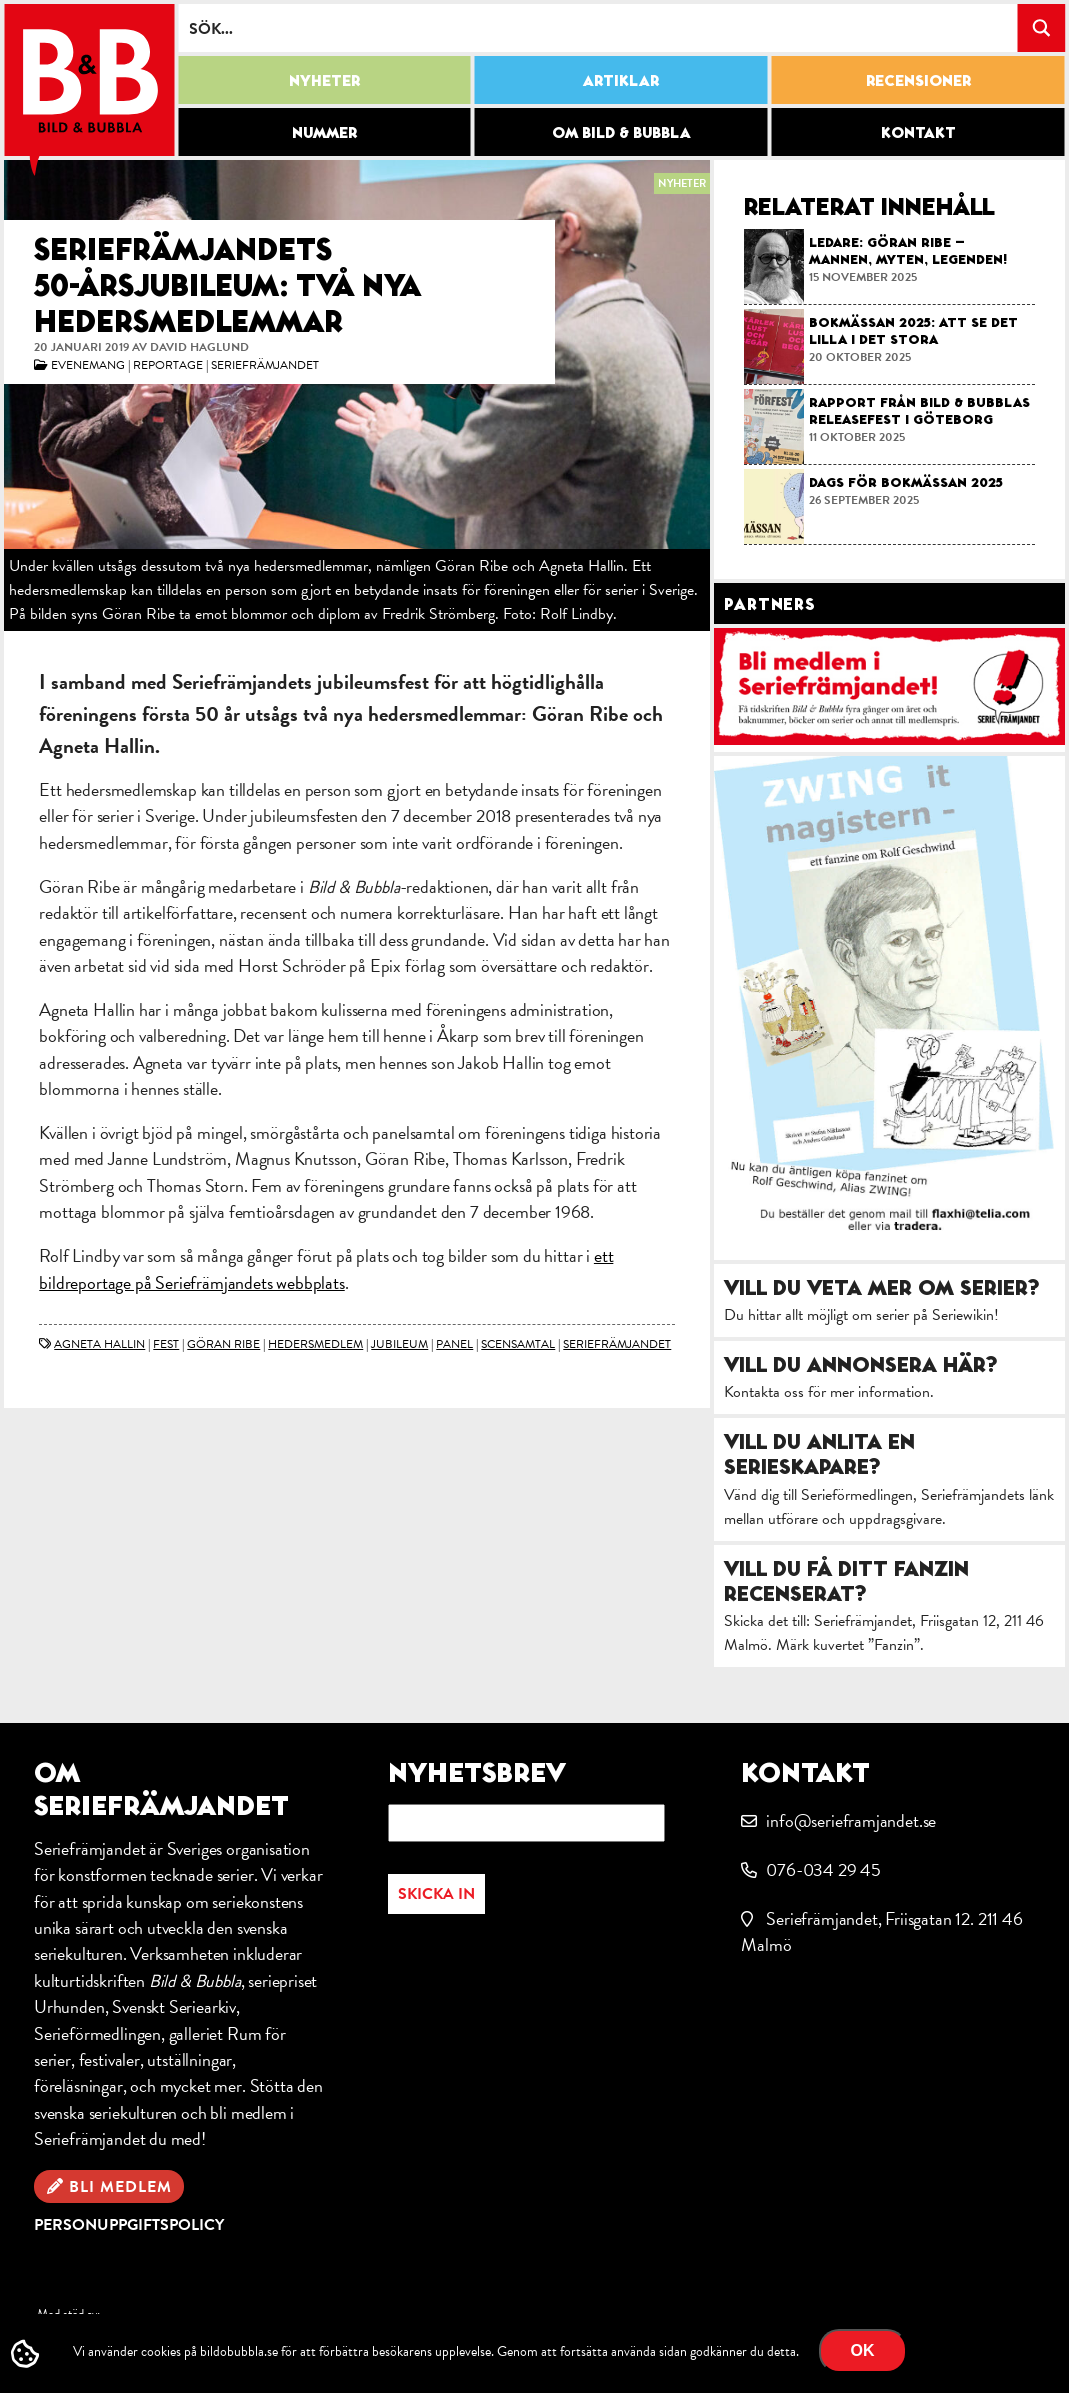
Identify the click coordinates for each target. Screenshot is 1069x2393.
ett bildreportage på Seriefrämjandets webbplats (326, 1268)
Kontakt (918, 132)
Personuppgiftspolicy (129, 2225)
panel (454, 1344)
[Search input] (598, 28)
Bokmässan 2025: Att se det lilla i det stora (913, 330)
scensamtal (518, 1344)
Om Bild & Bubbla (621, 132)
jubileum (399, 1344)
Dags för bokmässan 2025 (906, 482)
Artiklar (621, 80)
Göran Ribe (223, 1344)
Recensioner (918, 80)
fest (166, 1344)
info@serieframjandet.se (851, 1820)
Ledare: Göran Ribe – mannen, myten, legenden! (908, 250)
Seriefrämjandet (265, 365)
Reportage (168, 365)
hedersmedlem (315, 1344)
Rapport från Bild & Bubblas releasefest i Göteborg (919, 410)
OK (863, 2350)
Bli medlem (120, 2187)
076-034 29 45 (823, 1869)
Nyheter (324, 80)
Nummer (324, 132)
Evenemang (88, 365)
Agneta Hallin (99, 1344)
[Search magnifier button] (1041, 28)
